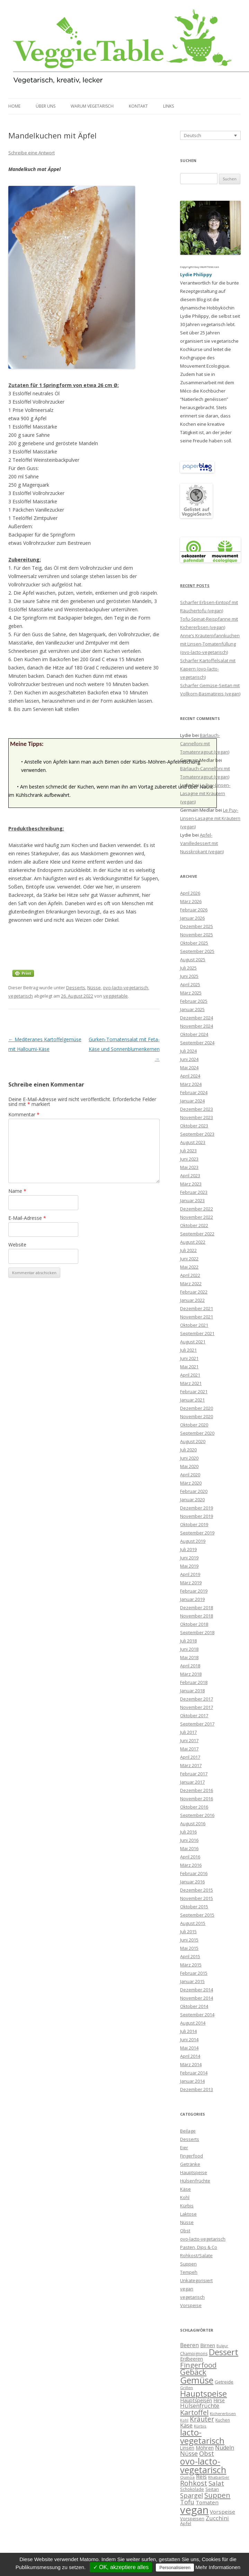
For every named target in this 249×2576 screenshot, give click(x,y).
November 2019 (196, 1516)
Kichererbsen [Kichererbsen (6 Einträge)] (223, 2413)
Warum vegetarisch (92, 106)
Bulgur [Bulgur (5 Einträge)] (222, 2345)
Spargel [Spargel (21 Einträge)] (191, 2495)
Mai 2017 (189, 1749)
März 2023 (191, 1184)
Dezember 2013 (196, 2089)
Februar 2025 (193, 1001)
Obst (185, 2230)
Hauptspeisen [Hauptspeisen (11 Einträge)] (196, 2400)
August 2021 (192, 1342)
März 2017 (191, 1765)
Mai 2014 (189, 2048)
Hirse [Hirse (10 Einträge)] (219, 2400)
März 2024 (191, 1084)
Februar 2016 (193, 1873)
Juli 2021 (188, 1350)
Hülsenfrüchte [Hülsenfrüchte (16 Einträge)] (199, 2406)
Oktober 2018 (194, 1624)
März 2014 (191, 2064)
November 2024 (196, 1026)
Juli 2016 (188, 1832)
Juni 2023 (189, 1159)
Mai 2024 (189, 1067)
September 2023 (197, 1134)
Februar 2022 (193, 1292)
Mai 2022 (189, 1267)
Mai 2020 (189, 1466)
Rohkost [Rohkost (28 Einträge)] (193, 2483)
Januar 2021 (192, 1400)
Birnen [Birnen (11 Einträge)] (207, 2345)
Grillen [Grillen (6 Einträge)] (186, 2387)
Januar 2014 (192, 2081)
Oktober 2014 (194, 2006)
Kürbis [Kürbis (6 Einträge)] (200, 2426)
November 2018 (196, 1616)
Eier (184, 2147)
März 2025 (191, 993)
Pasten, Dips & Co (198, 2247)
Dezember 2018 (196, 1607)
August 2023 (192, 1142)
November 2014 (196, 1998)
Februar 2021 (193, 1391)
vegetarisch (20, 996)
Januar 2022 (192, 1300)
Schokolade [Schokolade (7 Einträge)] (192, 2489)
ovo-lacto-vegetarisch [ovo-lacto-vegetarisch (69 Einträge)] (203, 2465)
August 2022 (192, 1242)
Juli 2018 (188, 1641)
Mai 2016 (189, 1848)
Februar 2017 (193, 1774)
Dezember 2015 (196, 1890)
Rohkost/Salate (196, 2255)
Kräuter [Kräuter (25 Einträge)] (202, 2419)
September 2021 (197, 1333)
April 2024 (190, 1076)
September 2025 (197, 951)
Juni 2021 (189, 1358)
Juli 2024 (188, 1051)
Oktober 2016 (194, 1807)
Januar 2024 (192, 1101)
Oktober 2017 (194, 1715)
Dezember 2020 (196, 1408)
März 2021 (191, 1383)
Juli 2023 (188, 1150)
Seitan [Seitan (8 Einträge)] (212, 2489)
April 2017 (190, 1757)
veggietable (115, 996)
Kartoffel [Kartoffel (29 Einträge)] (194, 2412)
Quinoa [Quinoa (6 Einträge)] (187, 2477)
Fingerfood (191, 2156)
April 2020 (190, 1474)
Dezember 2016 (196, 1790)
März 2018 (191, 1674)
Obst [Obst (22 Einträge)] (206, 2453)
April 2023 (190, 1175)
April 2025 (190, 984)
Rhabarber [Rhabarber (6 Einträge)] (218, 2477)
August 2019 (192, 1541)
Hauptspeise (193, 2172)
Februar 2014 (193, 2073)
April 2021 (190, 1375)
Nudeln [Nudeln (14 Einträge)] (224, 2447)
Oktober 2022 (194, 1225)
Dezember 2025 (196, 926)
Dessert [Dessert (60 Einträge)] (223, 2352)
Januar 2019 (192, 1599)
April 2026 (190, 893)
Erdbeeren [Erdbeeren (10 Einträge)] (191, 2359)
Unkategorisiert (196, 2280)
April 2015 (190, 1956)
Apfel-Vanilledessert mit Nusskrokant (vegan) (202, 843)
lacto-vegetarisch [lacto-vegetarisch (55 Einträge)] (202, 2436)
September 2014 (197, 2014)
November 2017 (196, 1707)
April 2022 (190, 1275)
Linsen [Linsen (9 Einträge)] (187, 2447)
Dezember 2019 (196, 1508)
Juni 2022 (189, 1258)
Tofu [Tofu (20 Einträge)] (187, 2502)
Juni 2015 (189, 1940)
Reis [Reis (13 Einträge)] (201, 2476)
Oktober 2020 (194, 1425)
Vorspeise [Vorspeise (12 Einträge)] (222, 2511)
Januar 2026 (192, 918)
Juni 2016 (189, 1840)
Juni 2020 (189, 1458)
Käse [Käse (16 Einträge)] (186, 2425)
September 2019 (197, 1533)
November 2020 (196, 1416)
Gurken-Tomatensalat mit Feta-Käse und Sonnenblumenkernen (124, 1049)
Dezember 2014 (196, 1990)
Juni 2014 (189, 2039)
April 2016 (190, 1857)
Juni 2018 (189, 1649)
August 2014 (192, 2023)
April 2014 (190, 2056)
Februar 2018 (193, 1682)
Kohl (184, 2197)
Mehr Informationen (217, 2567)
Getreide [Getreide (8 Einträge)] (224, 2382)
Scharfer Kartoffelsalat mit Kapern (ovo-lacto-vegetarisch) (207, 668)
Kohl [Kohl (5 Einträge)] (184, 2420)
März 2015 (191, 1965)
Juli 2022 (188, 1250)
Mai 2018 (189, 1657)
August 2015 (192, 1923)
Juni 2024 (189, 1059)
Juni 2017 (189, 1740)
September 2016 (197, 1815)
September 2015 (197, 1915)
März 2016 (191, 1865)
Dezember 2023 (196, 1109)
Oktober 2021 (194, 1325)
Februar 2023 (193, 1192)
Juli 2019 (188, 1549)
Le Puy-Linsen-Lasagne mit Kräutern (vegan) (205, 793)
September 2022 (197, 1234)
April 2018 (190, 1666)
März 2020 (191, 1483)
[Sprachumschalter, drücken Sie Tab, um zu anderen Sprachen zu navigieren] (210, 135)
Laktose (188, 2214)
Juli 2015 (188, 1931)
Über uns (45, 106)
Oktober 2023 (194, 1126)
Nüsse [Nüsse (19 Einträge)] (189, 2453)
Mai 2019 (189, 1566)
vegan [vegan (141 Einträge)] (194, 2510)
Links (168, 106)
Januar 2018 (192, 1690)
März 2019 (191, 1582)
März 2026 (191, 901)
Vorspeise (191, 2305)
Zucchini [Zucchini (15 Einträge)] (217, 2518)
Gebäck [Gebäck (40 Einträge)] (193, 2372)
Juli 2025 (188, 968)
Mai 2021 (189, 1366)
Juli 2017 (188, 1732)
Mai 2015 (189, 1948)
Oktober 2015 (194, 1906)
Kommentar (23, 1114)
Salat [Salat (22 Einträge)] (216, 2483)
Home (14, 106)
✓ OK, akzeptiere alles (121, 2567)
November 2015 (196, 1898)
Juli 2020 (188, 1450)
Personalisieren (174, 2567)
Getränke (190, 2164)
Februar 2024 (193, 1092)
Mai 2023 (189, 1167)
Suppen (188, 2264)
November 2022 (196, 1217)
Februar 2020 (193, 1491)
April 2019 (190, 1574)
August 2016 (192, 1823)
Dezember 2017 (196, 1699)
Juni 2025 (189, 976)
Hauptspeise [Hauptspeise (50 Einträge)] (203, 2393)
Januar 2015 (192, 1981)
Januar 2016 (192, 1882)
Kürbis (187, 2206)
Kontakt (138, 106)
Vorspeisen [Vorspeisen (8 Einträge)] (192, 2518)
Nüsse (94, 987)
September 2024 (197, 1042)
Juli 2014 (188, 2031)
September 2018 (197, 1632)
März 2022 (191, 1283)
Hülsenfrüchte (195, 2181)
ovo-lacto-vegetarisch (125, 987)
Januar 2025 (192, 1009)
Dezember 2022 (196, 1209)
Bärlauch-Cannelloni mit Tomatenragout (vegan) (204, 743)
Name (17, 1191)
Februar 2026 (193, 910)
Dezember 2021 (196, 1308)
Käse (185, 2189)
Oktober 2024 (194, 1034)
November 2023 (196, 1117)
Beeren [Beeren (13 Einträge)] (189, 2345)
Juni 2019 (189, 1558)
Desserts (75, 987)
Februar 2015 (193, 1973)
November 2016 (196, 1798)
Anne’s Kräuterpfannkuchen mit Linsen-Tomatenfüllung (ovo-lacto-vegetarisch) (210, 643)
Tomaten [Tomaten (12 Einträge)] (207, 2502)
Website (17, 1244)
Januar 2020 (192, 1499)
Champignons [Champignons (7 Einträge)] (193, 2354)
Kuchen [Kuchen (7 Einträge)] (222, 2420)
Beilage (188, 2131)
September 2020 (197, 1433)
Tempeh (188, 2272)
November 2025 (196, 934)
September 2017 (197, 1724)
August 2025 (192, 959)
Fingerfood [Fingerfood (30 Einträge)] (198, 2365)
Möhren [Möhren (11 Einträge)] (205, 2447)
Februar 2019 (193, 1591)
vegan (186, 2289)
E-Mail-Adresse (27, 1218)
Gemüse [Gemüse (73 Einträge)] (196, 2380)
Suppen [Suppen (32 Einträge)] (217, 2495)
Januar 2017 (192, 1782)
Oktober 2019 (194, 1524)
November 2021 (196, 1317)
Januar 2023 (192, 1200)
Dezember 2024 (196, 1018)
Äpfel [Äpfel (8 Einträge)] (185, 2523)
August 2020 (192, 1441)
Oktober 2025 (194, 943)
